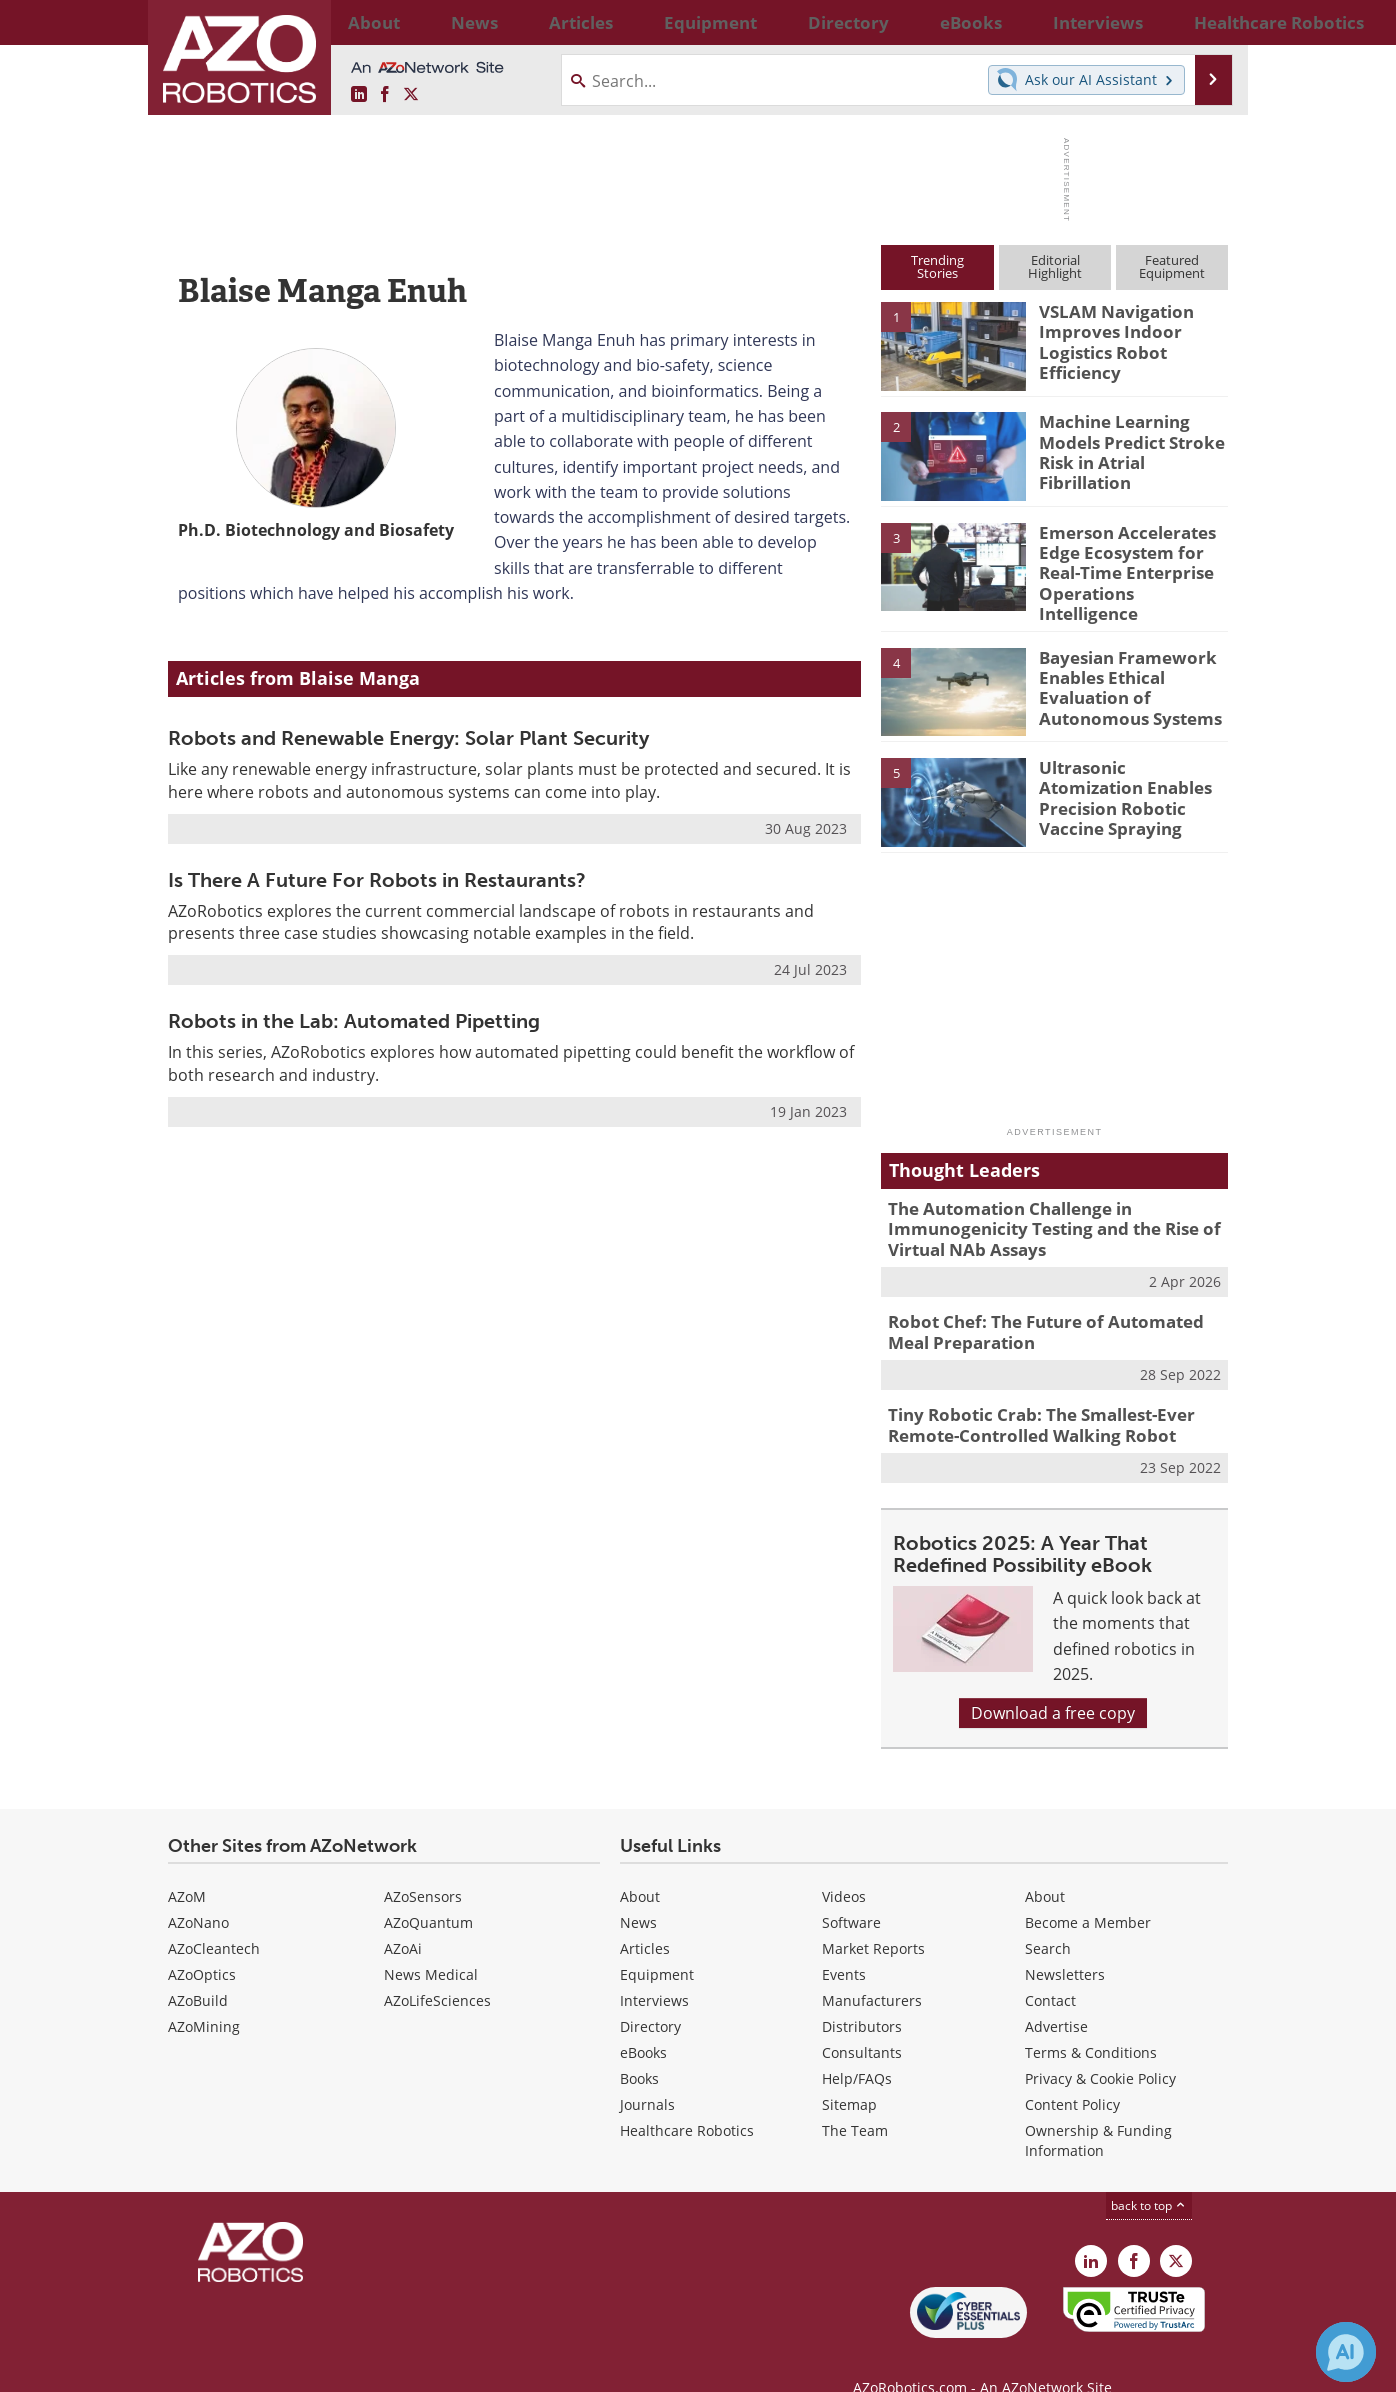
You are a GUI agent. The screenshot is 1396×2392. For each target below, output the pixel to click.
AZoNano (198, 1891)
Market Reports (873, 1917)
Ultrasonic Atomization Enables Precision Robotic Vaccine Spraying (1126, 779)
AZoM (187, 1865)
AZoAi (403, 1917)
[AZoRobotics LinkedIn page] (359, 95)
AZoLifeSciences (437, 1969)
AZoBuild (198, 1969)
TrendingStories (937, 266)
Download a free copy (1053, 1682)
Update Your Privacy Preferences (319, 2366)
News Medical (431, 1943)
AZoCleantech (214, 1917)
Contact (1050, 1969)
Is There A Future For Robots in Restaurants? (377, 880)
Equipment (657, 1943)
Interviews (654, 1969)
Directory (650, 1995)
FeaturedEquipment (1172, 266)
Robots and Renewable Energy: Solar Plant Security (408, 738)
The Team (855, 2099)
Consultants (862, 2021)
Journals (647, 2073)
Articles (645, 1917)
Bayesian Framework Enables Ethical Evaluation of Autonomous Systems (1120, 669)
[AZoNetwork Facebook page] (385, 95)
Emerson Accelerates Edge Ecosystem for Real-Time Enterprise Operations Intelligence (1132, 559)
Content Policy (1072, 2073)
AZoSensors (423, 1865)
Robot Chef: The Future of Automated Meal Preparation (1050, 1308)
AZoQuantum (428, 1891)
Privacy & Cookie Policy (1100, 2047)
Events (844, 1943)
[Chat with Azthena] (1346, 2352)
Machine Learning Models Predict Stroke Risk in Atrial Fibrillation (1132, 439)
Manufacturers (872, 1969)
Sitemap (849, 2073)
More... (1206, 22)
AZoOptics (202, 1943)
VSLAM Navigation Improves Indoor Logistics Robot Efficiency (1107, 338)
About (640, 1865)
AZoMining (204, 1995)
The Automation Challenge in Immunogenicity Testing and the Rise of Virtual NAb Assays (1038, 1211)
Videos (844, 1865)
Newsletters (1065, 1943)
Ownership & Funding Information (1098, 2109)
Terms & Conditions (1091, 2021)
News (638, 1891)
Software (851, 1891)
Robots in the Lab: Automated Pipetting (354, 1021)
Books (639, 2047)
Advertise (1056, 1995)
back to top (1149, 2174)
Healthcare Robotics (687, 2099)
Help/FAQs (857, 2047)
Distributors (862, 1995)
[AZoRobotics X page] (411, 95)
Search (1048, 1917)
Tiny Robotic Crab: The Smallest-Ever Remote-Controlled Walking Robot (1027, 1397)
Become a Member (1088, 1891)
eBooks (643, 2021)
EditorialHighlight (1055, 266)
